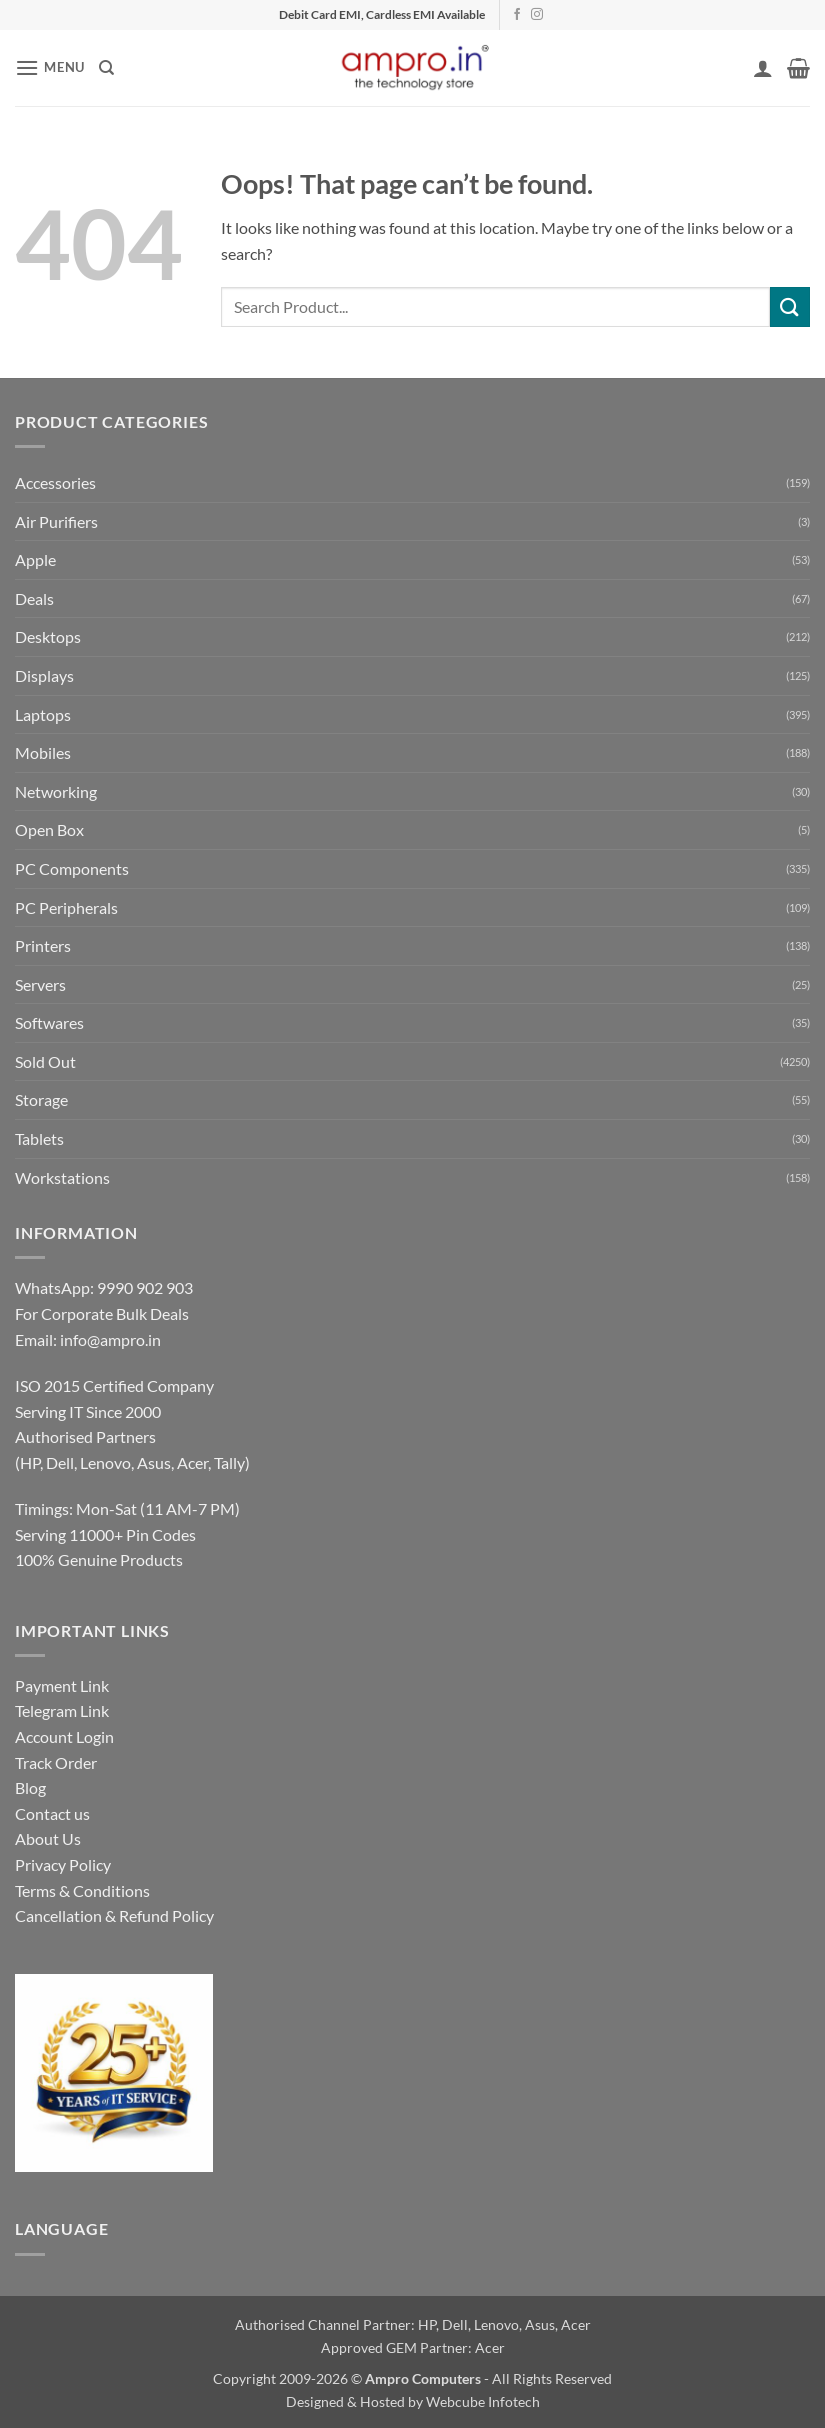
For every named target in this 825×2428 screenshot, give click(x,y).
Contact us (52, 1813)
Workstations (62, 1177)
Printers (43, 945)
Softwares (49, 1022)
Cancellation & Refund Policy (114, 1915)
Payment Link (62, 1685)
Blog (30, 1787)
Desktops (48, 636)
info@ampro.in (110, 1339)
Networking (56, 791)
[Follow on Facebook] (517, 15)
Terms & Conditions (82, 1890)
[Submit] (790, 306)
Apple (35, 559)
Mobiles (43, 752)
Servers (40, 984)
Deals (34, 598)
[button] (50, 67)
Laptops (43, 714)
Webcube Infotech (483, 2401)
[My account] (763, 68)
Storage (41, 1099)
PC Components (72, 868)
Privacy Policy (63, 1864)
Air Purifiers (56, 521)
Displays (44, 675)
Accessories (55, 482)
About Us (48, 1838)
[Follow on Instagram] (537, 15)
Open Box (49, 829)
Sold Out (45, 1061)
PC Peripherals (66, 907)
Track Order (56, 1762)
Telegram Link (62, 1710)
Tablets (39, 1138)
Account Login (64, 1736)
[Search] (106, 68)
